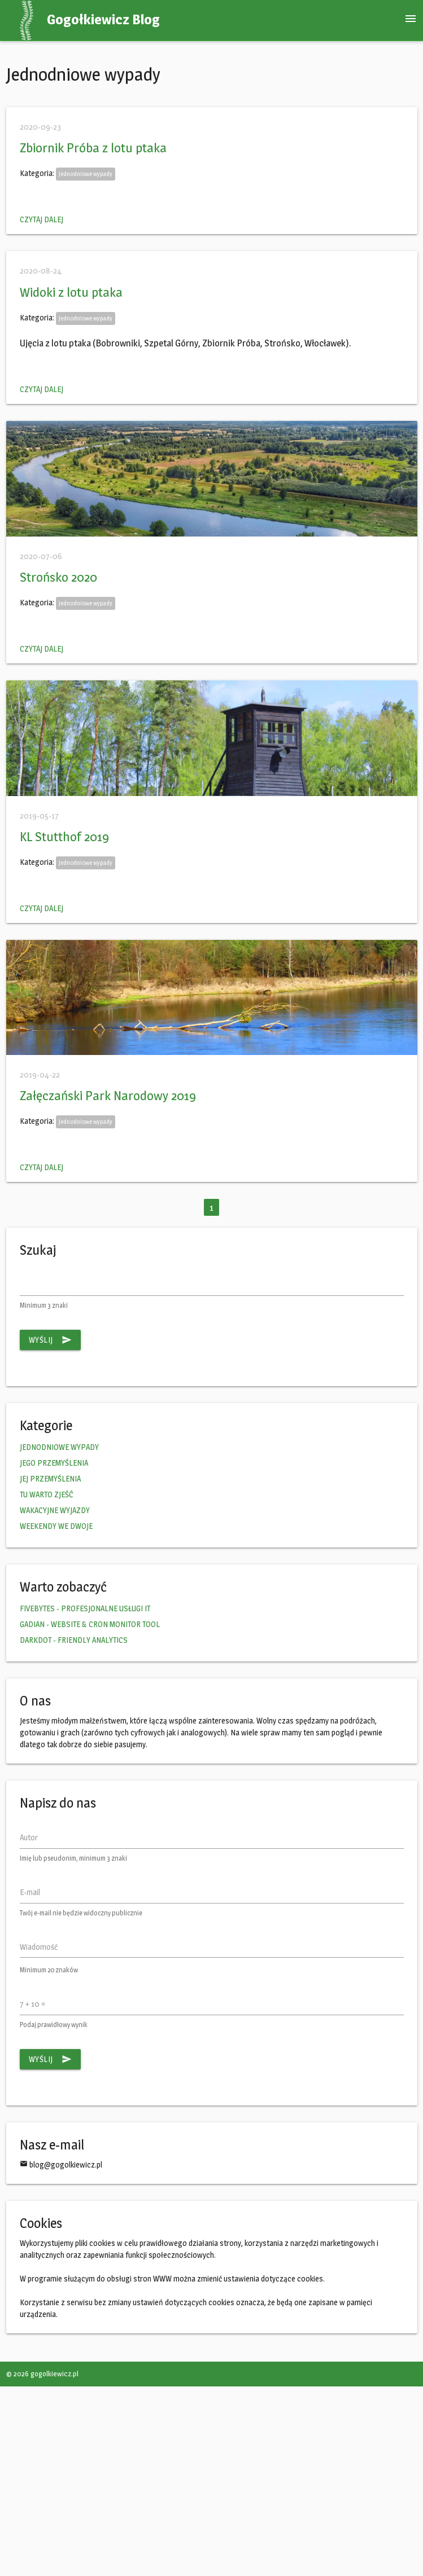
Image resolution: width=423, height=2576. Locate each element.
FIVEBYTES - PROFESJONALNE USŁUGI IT (85, 1608)
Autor (29, 1837)
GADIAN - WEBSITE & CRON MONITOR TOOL (90, 1624)
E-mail (30, 1892)
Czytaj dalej (41, 219)
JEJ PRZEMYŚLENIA (50, 1478)
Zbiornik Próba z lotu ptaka (93, 148)
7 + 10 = (32, 2003)
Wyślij (50, 1340)
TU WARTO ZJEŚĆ (46, 1494)
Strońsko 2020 (58, 577)
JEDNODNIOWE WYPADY (59, 1447)
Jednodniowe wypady (85, 174)
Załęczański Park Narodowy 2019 (108, 1096)
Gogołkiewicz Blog (103, 19)
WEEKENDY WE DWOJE (56, 1526)
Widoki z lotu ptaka (71, 292)
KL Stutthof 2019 (64, 837)
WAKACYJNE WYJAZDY (55, 1510)
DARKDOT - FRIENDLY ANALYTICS (74, 1640)
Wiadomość (39, 1946)
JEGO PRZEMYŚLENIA (54, 1462)
